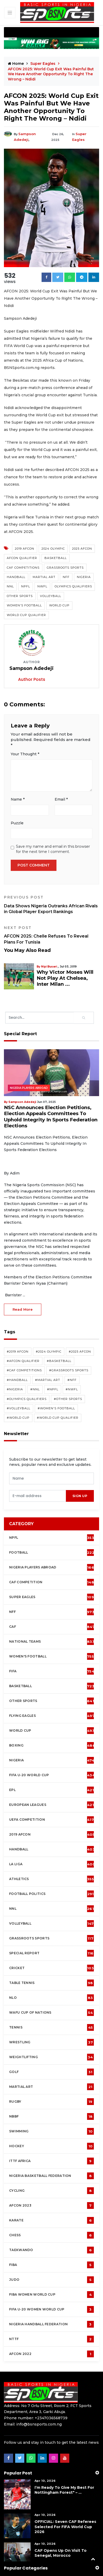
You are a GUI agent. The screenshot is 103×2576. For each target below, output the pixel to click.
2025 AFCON (82, 542)
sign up (80, 1467)
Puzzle (17, 815)
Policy (42, 2564)
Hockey (51, 2117)
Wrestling (51, 2013)
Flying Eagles (52, 1687)
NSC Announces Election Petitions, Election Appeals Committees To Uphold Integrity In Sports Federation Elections (50, 1092)
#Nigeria (15, 1361)
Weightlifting (51, 2028)
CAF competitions (23, 561)
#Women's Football (56, 1380)
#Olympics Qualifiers (27, 1370)
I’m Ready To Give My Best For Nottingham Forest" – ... (64, 2461)
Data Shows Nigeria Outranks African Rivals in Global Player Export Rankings (51, 896)
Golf (51, 2043)
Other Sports (20, 590)
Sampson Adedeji (31, 134)
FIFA (51, 1642)
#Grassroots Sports (68, 1342)
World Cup (59, 599)
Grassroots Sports (65, 561)
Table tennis (51, 1954)
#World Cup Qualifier (57, 1389)
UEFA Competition (51, 1791)
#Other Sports (68, 1370)
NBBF (51, 2088)
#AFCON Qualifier (23, 1332)
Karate (51, 2192)
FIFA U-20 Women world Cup (51, 2281)
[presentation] (37, 1468)
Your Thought (25, 748)
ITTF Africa (51, 2132)
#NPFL (52, 1361)
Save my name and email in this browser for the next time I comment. (53, 841)
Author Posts (31, 674)
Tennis (51, 1999)
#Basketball (59, 1332)
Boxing (52, 1717)
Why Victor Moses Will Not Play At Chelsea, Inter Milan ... (67, 966)
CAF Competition (53, 1553)
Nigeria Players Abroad (29, 1067)
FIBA (51, 2236)
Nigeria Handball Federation (51, 2295)
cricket (51, 1939)
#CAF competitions (24, 1342)
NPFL (25, 580)
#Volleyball (18, 1380)
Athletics (51, 1850)
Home (16, 63)
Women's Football (24, 599)
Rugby (51, 2073)
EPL (51, 1761)
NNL (10, 580)
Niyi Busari (48, 958)
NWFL (42, 580)
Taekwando (51, 2221)
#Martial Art (47, 1351)
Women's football (51, 1628)
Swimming (51, 2103)
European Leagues (51, 1776)
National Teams (52, 1613)
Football (52, 1524)
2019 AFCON (24, 542)
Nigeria (84, 571)
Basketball (55, 552)
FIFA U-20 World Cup (52, 1746)
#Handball (17, 1351)
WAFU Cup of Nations (51, 1984)
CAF (52, 1598)
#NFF (72, 1351)
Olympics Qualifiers (73, 580)
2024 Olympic (53, 542)
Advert (82, 2564)
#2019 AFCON (17, 1323)
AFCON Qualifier (22, 552)
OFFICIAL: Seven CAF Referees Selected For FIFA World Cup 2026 (65, 2498)
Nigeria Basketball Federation (51, 2147)
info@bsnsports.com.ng (39, 2396)
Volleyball (50, 590)
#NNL (35, 1361)
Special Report (51, 1924)
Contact (23, 2564)
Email (61, 792)
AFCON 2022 (51, 2325)
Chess (51, 2206)
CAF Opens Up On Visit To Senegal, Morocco (61, 2525)
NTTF (51, 2310)
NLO (51, 1969)
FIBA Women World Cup (51, 2266)
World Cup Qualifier (26, 609)
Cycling (51, 2162)
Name (18, 792)
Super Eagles (43, 63)
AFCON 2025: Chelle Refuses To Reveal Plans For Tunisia (51, 926)
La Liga (52, 1835)
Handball (16, 571)
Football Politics (51, 1865)
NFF (66, 571)
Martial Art (44, 571)
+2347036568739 (51, 2389)
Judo (51, 2251)
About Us (62, 2564)
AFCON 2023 (51, 2177)
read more (23, 1281)
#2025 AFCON (80, 1323)
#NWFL (72, 1361)
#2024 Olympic (48, 1323)
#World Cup (18, 1389)
